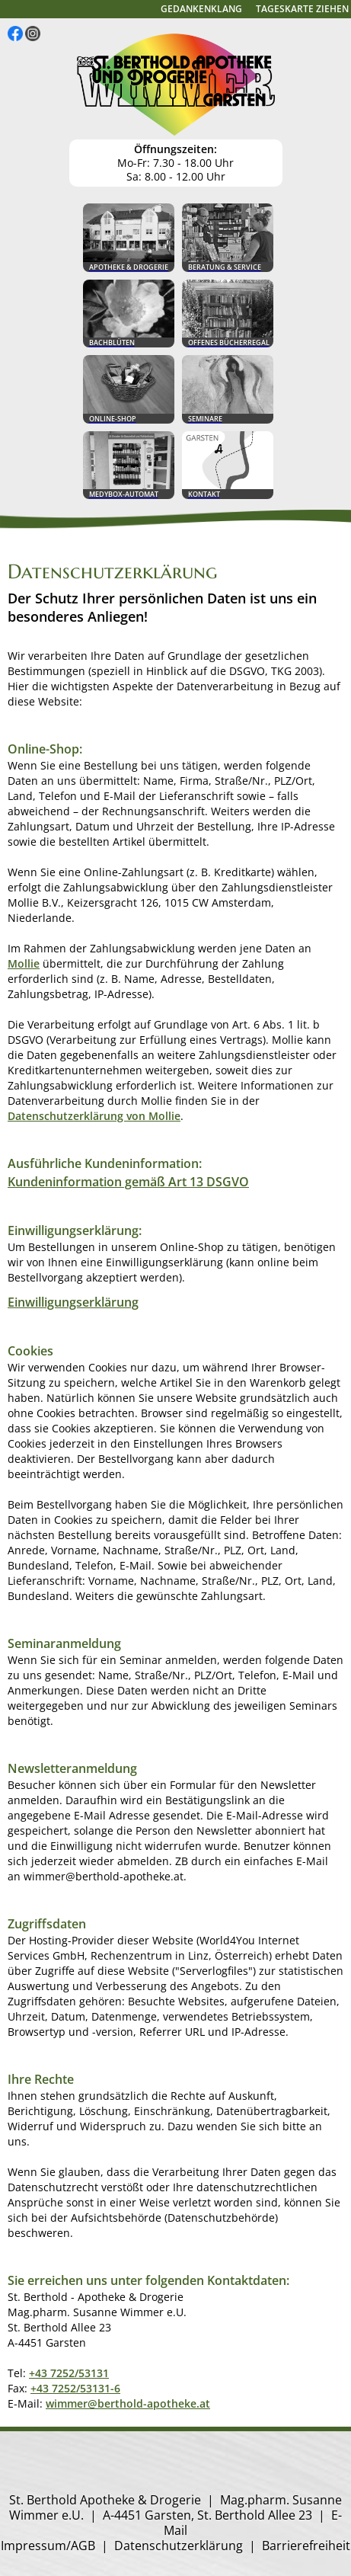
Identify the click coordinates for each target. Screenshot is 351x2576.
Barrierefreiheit (306, 2545)
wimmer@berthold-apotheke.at (128, 2403)
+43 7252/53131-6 (75, 2388)
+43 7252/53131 (69, 2373)
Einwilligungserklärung (73, 1302)
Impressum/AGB (48, 2545)
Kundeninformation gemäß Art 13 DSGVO (128, 1181)
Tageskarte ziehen (302, 8)
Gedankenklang (201, 8)
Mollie (24, 963)
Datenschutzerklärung (178, 2545)
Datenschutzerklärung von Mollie (94, 1116)
